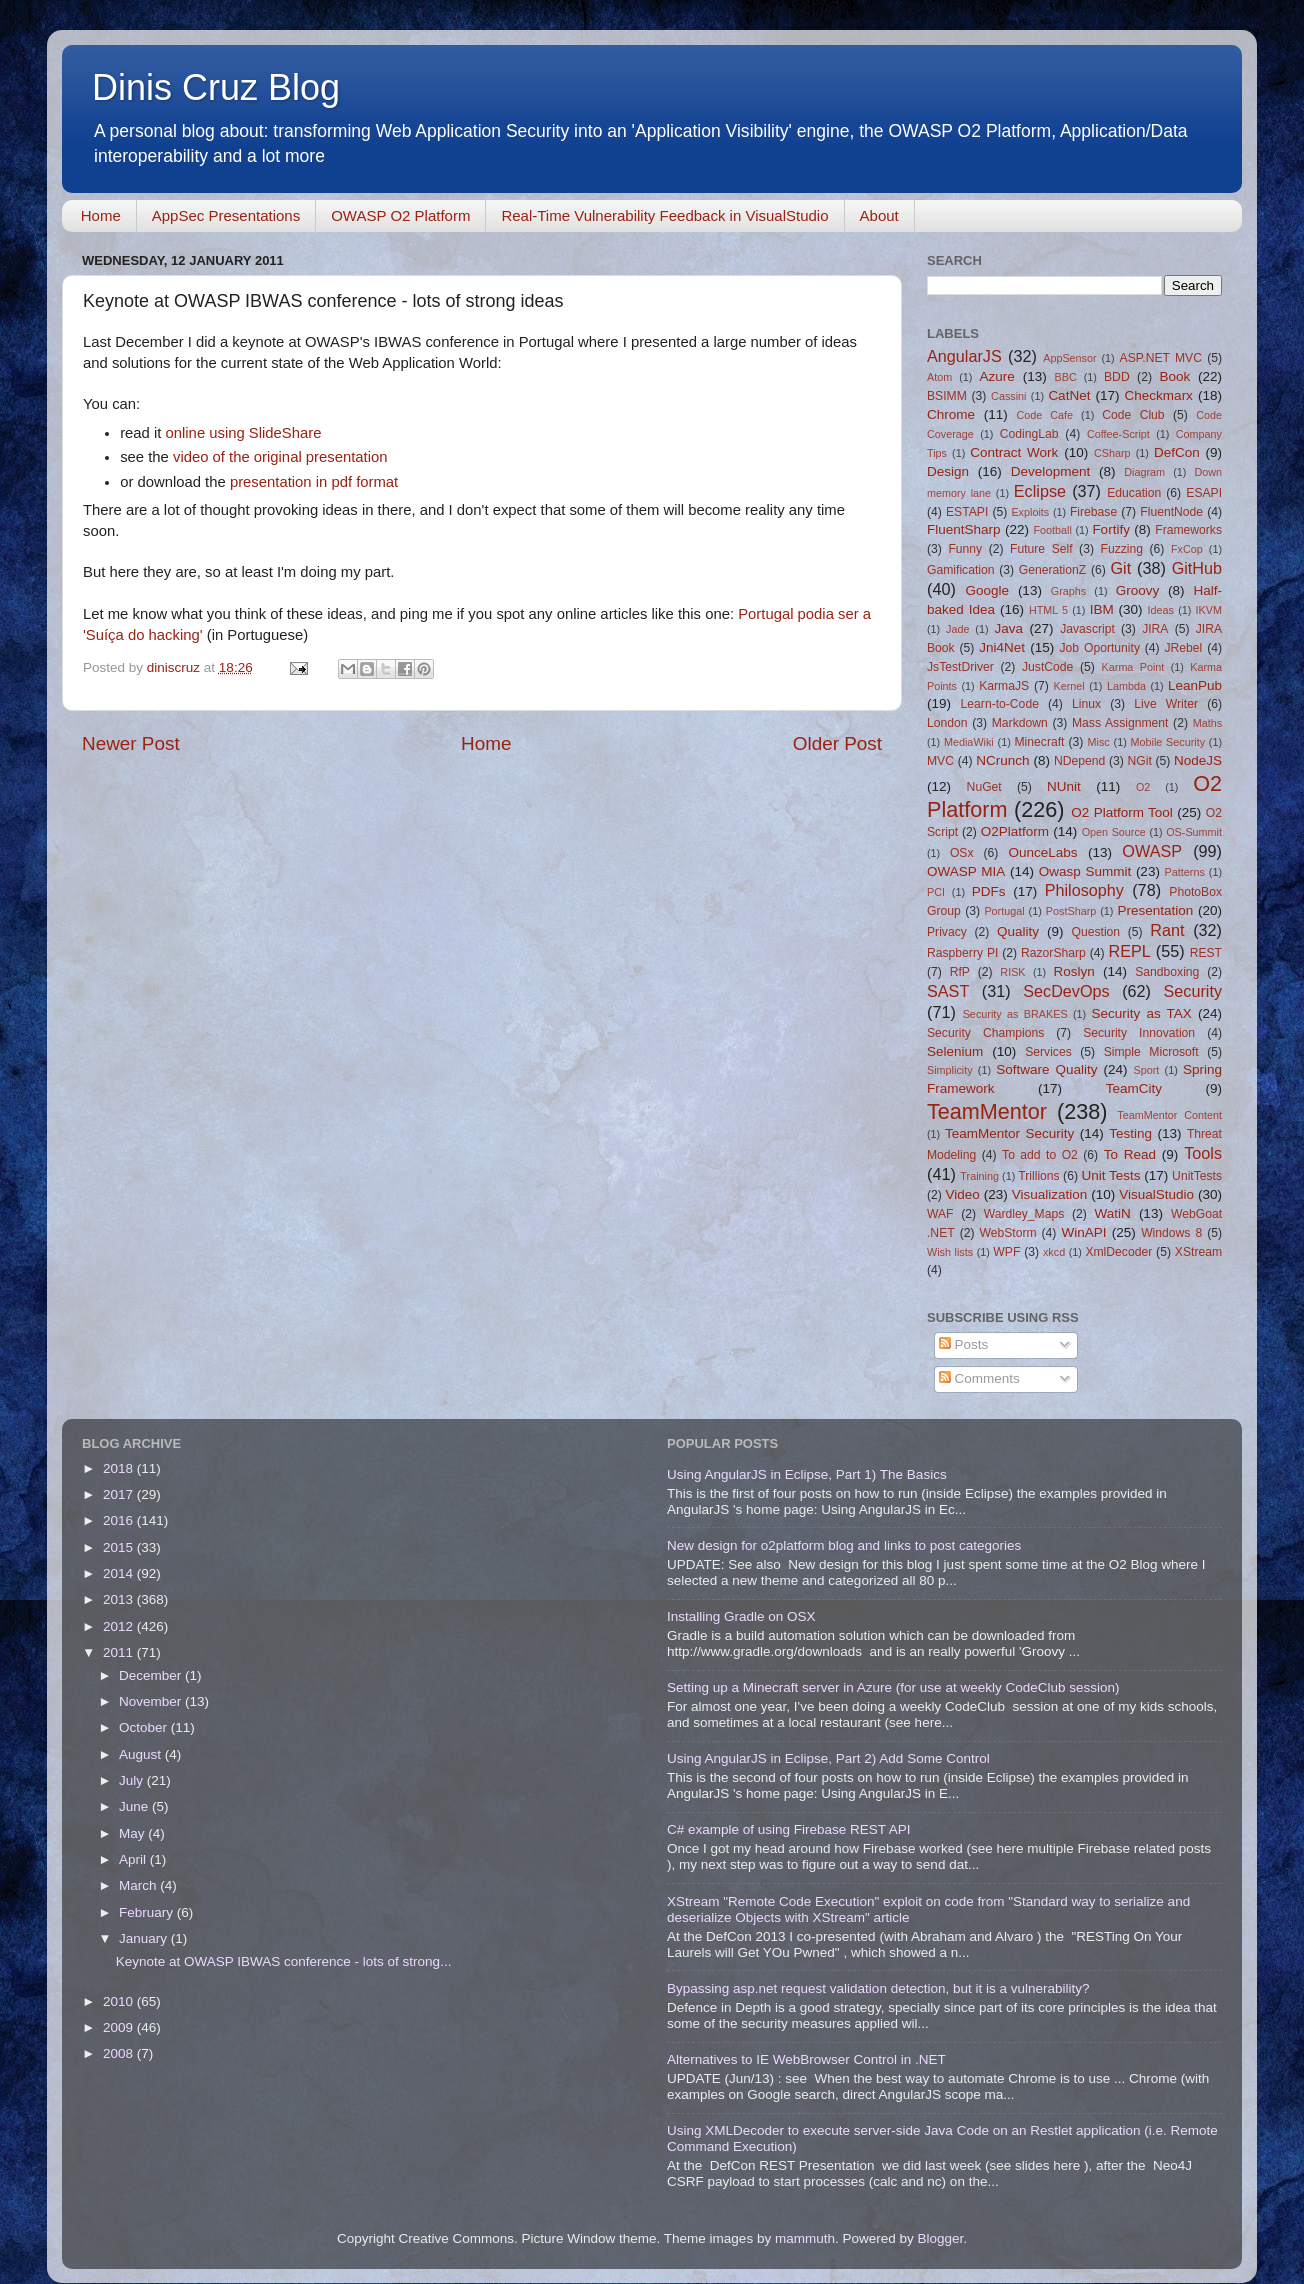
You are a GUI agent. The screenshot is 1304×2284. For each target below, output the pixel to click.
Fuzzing (1121, 549)
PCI (936, 892)
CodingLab (1029, 434)
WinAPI (1083, 1232)
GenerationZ (1053, 570)
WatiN (1113, 1213)
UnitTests (1197, 1176)
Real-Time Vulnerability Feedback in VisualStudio (664, 215)
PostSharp (1071, 911)
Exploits (1030, 512)
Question (1096, 932)
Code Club (1133, 415)
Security (1193, 991)
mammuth (805, 2238)
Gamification (960, 570)
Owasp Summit (1085, 871)
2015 (120, 1547)
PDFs (989, 891)
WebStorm (1007, 1233)
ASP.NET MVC (1161, 358)
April (134, 1859)
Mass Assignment (1120, 723)
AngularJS (964, 356)
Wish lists (950, 1252)
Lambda (1126, 686)
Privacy (947, 932)
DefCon (1177, 452)
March (139, 1885)
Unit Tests (1110, 1175)
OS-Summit (1194, 832)
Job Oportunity (1100, 648)
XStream (1198, 1252)
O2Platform (1015, 831)
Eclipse (1040, 491)
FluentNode (1171, 512)
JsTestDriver (960, 667)
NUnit (1064, 786)
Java (1008, 628)
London (947, 723)
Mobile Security (1168, 742)
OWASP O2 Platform (400, 215)
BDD (1117, 377)
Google (987, 590)
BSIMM (947, 396)
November (152, 1701)
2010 (120, 2001)
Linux (1086, 704)
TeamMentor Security (1009, 1133)
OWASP (1152, 851)
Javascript (1087, 629)
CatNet (1069, 395)
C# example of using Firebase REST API (789, 1829)
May (133, 1833)
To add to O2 (1040, 1155)
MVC (940, 761)
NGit (1140, 761)
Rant (1167, 930)
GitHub (1197, 568)
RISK (1012, 972)
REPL (1129, 951)
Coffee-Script (1118, 434)
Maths (1207, 723)
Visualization (1050, 1194)
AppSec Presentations (226, 215)
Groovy (1138, 590)
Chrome (951, 414)
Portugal (1004, 911)
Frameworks (1188, 530)
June (135, 1806)
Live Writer (1166, 704)
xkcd (1054, 1252)
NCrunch (1002, 760)
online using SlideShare (244, 433)
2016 (120, 1520)
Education (1134, 493)
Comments (979, 1378)
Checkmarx (1159, 395)
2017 (120, 1494)
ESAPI (1204, 493)
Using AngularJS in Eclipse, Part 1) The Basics (807, 1474)
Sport (1147, 1070)
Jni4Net (1002, 647)
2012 (120, 1626)
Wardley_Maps (1024, 1214)
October (145, 1727)
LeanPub (1195, 685)
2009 (120, 2027)
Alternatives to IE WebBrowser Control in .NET (806, 2059)
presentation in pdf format (314, 482)
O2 (1143, 787)
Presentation (1155, 910)
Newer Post (131, 743)
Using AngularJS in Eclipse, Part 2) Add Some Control (828, 1758)
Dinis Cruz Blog (216, 87)
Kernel (1069, 686)
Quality (1018, 931)
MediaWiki (969, 742)
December (152, 1675)
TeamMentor (987, 1111)
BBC (1065, 377)
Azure (997, 376)
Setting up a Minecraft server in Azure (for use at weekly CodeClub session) (893, 1687)
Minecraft (1040, 742)
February (148, 1912)
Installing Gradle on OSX (741, 1616)
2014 (120, 1573)
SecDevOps (1066, 991)
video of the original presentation (280, 457)
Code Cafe (1045, 415)
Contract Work (1014, 452)
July (133, 1780)
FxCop (1187, 549)
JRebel (1184, 648)
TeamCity (1134, 1088)
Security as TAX (1142, 1013)
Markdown (1020, 723)
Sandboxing (1167, 972)
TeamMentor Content (1169, 1115)
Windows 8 (1171, 1233)
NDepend (1079, 761)
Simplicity (950, 1070)
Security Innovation (1139, 1033)
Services (1048, 1052)
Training (979, 1176)
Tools (1203, 1153)
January (145, 1938)
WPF (1006, 1252)
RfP (960, 972)
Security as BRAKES (1015, 1014)
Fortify (1111, 529)
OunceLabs (1042, 852)
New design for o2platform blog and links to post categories (844, 1545)
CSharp (1112, 453)
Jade (957, 629)
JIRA (1155, 629)
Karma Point (1133, 667)
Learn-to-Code (1000, 704)
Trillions (1038, 1176)
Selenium (955, 1051)
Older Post (837, 743)
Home (101, 215)
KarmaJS (1004, 686)
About (879, 215)
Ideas (1161, 610)
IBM (1102, 609)
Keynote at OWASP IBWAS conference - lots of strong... (284, 1961)
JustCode (1047, 667)
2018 (120, 1468)
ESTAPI (967, 512)
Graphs (1068, 591)
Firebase (1093, 512)
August (142, 1754)
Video (962, 1194)
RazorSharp (1053, 953)
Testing (1130, 1133)
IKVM (1209, 610)
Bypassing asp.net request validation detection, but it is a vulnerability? (878, 1988)
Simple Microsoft (1151, 1052)
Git (1120, 568)
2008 (120, 2053)
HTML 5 (1048, 610)
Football (1052, 530)
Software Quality (1046, 1069)
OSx (962, 853)
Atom (939, 377)
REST (1206, 953)
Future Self (1041, 549)
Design (948, 471)
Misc (1099, 742)
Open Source (1114, 832)
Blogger (940, 2238)
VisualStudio (1156, 1194)
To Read (1130, 1154)
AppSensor (1069, 358)
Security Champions (985, 1033)
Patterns (1185, 872)
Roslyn (1074, 971)
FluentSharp (964, 529)
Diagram (1144, 472)
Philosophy (1084, 890)
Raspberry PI (962, 953)
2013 (120, 1599)
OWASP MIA (966, 871)
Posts (964, 1344)
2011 (120, 1652)
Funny (965, 549)
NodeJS (1198, 760)
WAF (940, 1214)
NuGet (984, 787)
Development (1051, 471)
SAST (948, 991)
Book (1174, 376)
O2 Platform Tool (1122, 812)
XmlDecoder (1118, 1252)
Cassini (1008, 396)
